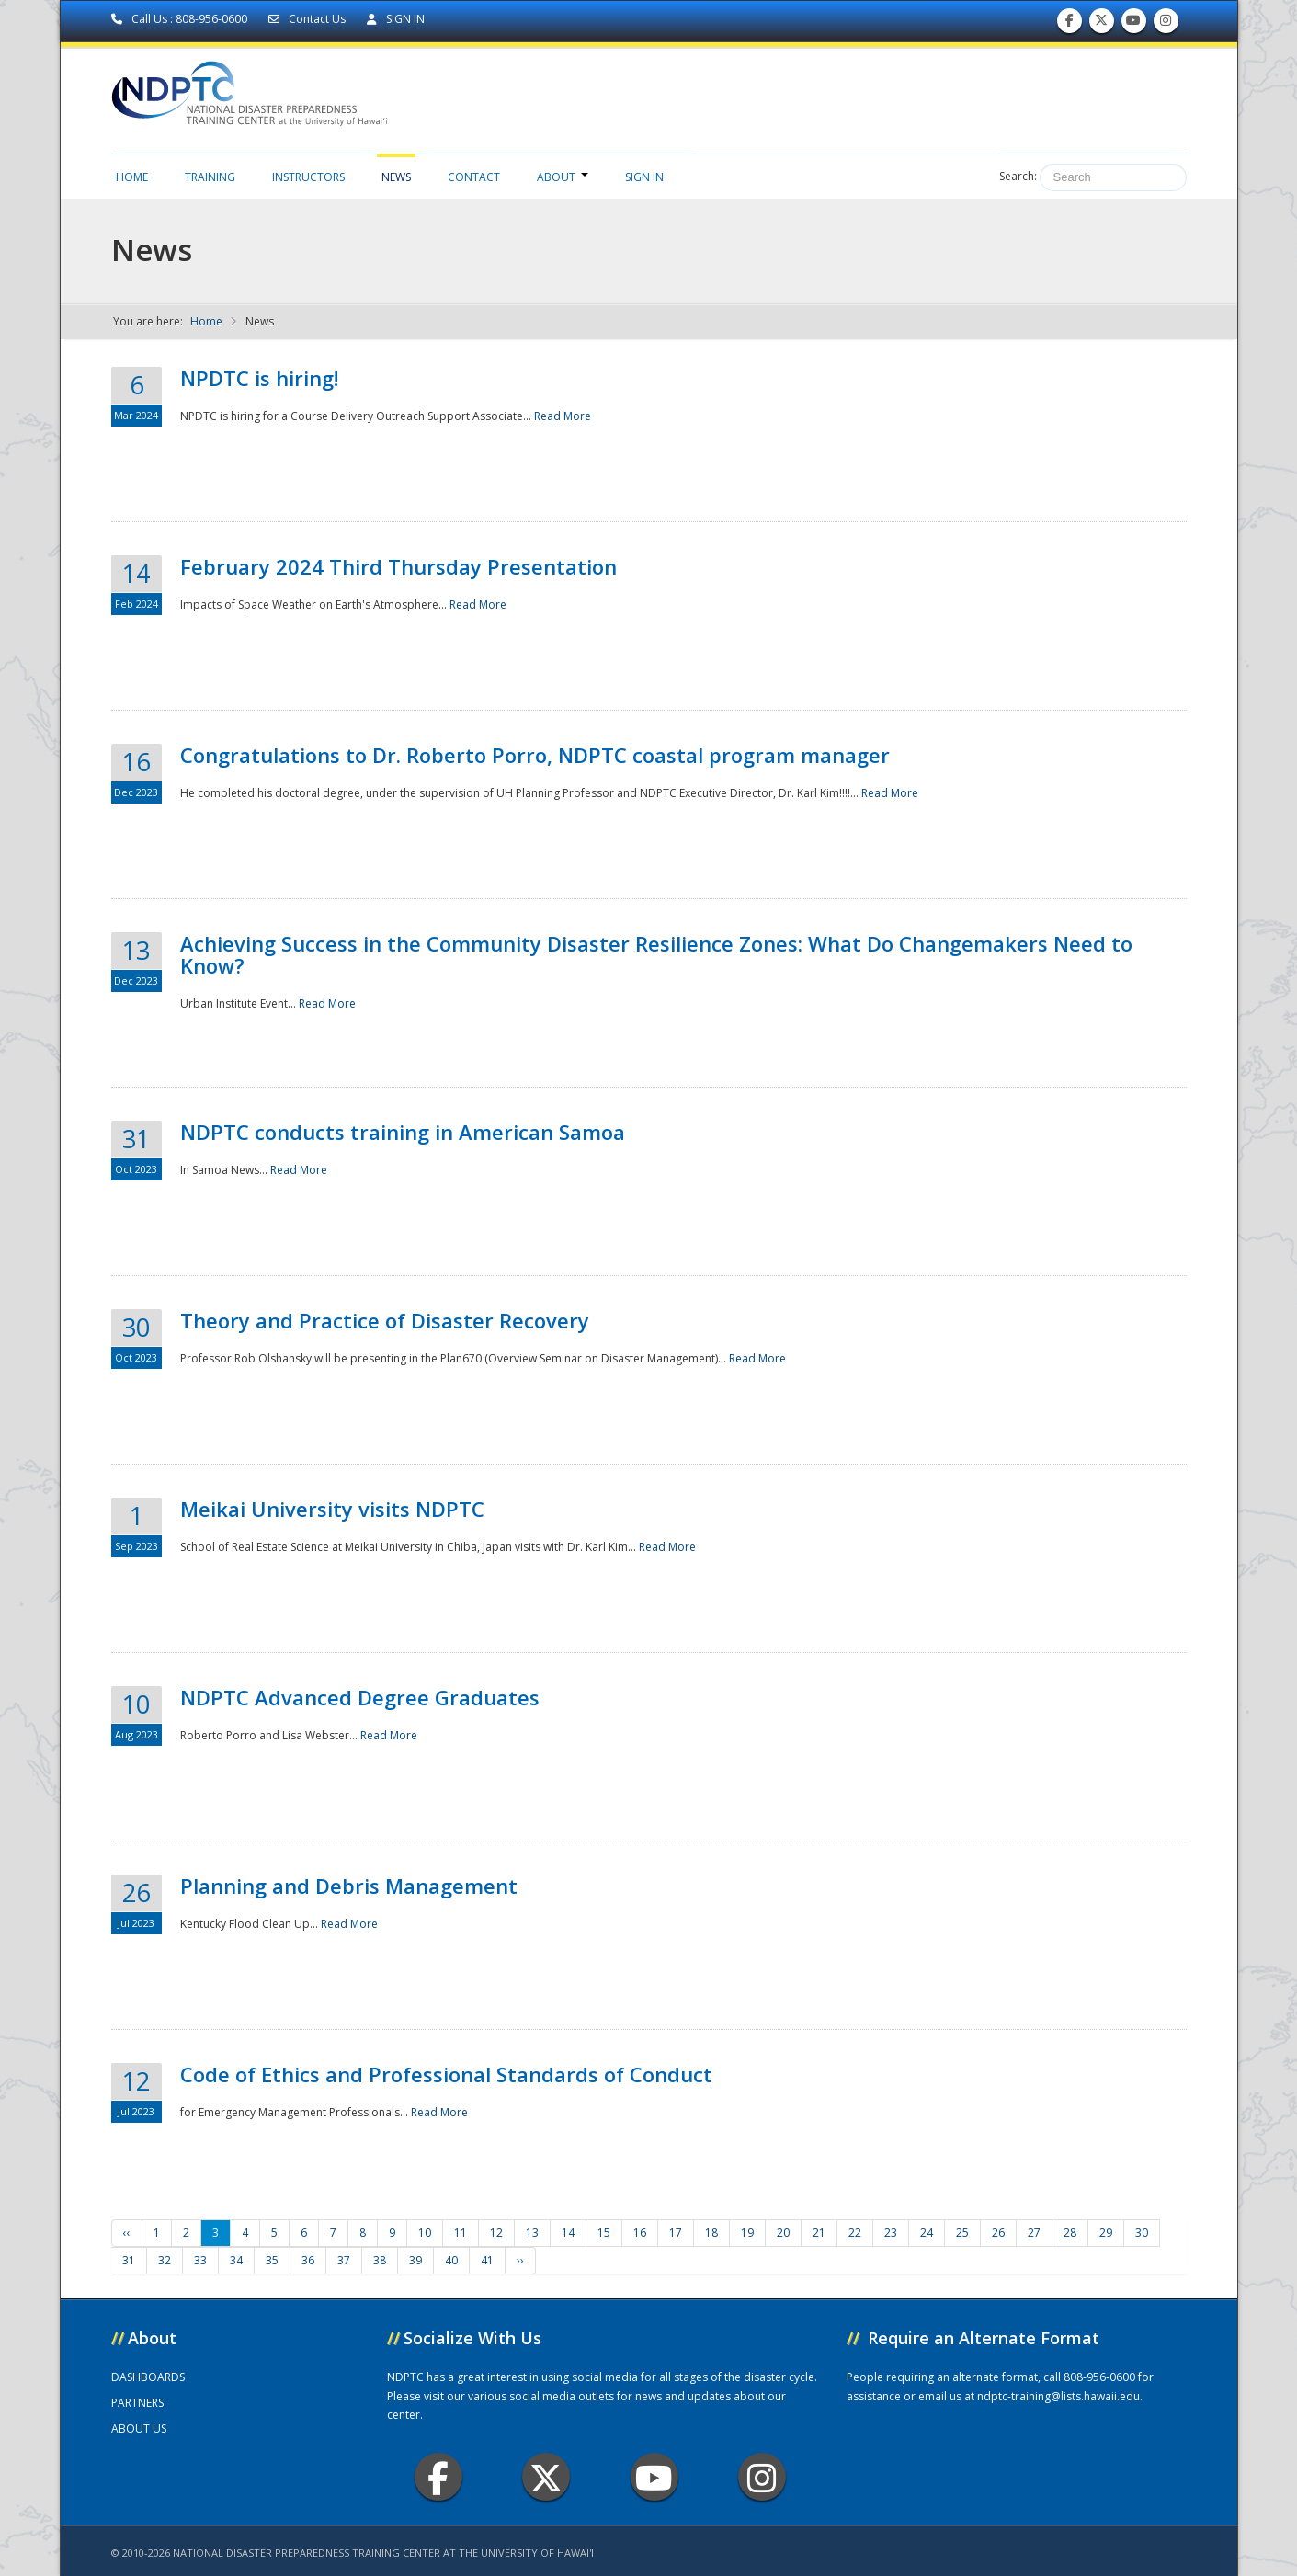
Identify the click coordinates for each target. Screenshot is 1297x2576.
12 (496, 2232)
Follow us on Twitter (1101, 24)
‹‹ (127, 2232)
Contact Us (308, 19)
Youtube (654, 2477)
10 (424, 2232)
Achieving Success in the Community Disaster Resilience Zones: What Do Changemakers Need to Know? (656, 954)
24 (926, 2232)
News (396, 177)
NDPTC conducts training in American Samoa (402, 1132)
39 (415, 2260)
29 (1105, 2232)
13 (532, 2232)
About (562, 177)
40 (451, 2260)
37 (343, 2260)
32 (164, 2260)
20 (783, 2232)
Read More (562, 416)
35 (272, 2260)
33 (200, 2260)
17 (675, 2232)
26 (998, 2232)
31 (128, 2260)
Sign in (644, 177)
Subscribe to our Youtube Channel (1133, 24)
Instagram (762, 2477)
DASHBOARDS (148, 2377)
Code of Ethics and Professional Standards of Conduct (446, 2074)
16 (639, 2232)
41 (487, 2260)
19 (747, 2232)
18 (711, 2232)
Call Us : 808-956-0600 (180, 19)
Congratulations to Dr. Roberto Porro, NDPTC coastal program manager (535, 755)
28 (1070, 2232)
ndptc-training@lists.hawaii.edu (1058, 2396)
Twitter (546, 2477)
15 (603, 2232)
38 (379, 2260)
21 (819, 2232)
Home (132, 177)
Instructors (308, 177)
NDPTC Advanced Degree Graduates (360, 1697)
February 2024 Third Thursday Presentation (398, 566)
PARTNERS (137, 2403)
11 (460, 2232)
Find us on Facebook (1069, 24)
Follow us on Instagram (1165, 24)
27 (1034, 2232)
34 (236, 2260)
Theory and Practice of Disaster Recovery (384, 1320)
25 (962, 2232)
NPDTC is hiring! (259, 378)
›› (520, 2260)
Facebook (438, 2477)
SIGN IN (396, 19)
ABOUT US (138, 2428)
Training (210, 177)
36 (307, 2260)
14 (568, 2232)
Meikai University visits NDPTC (332, 1508)
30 (1141, 2232)
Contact (474, 177)
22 (854, 2232)
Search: (1018, 176)
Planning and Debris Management (349, 1885)
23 (890, 2232)
